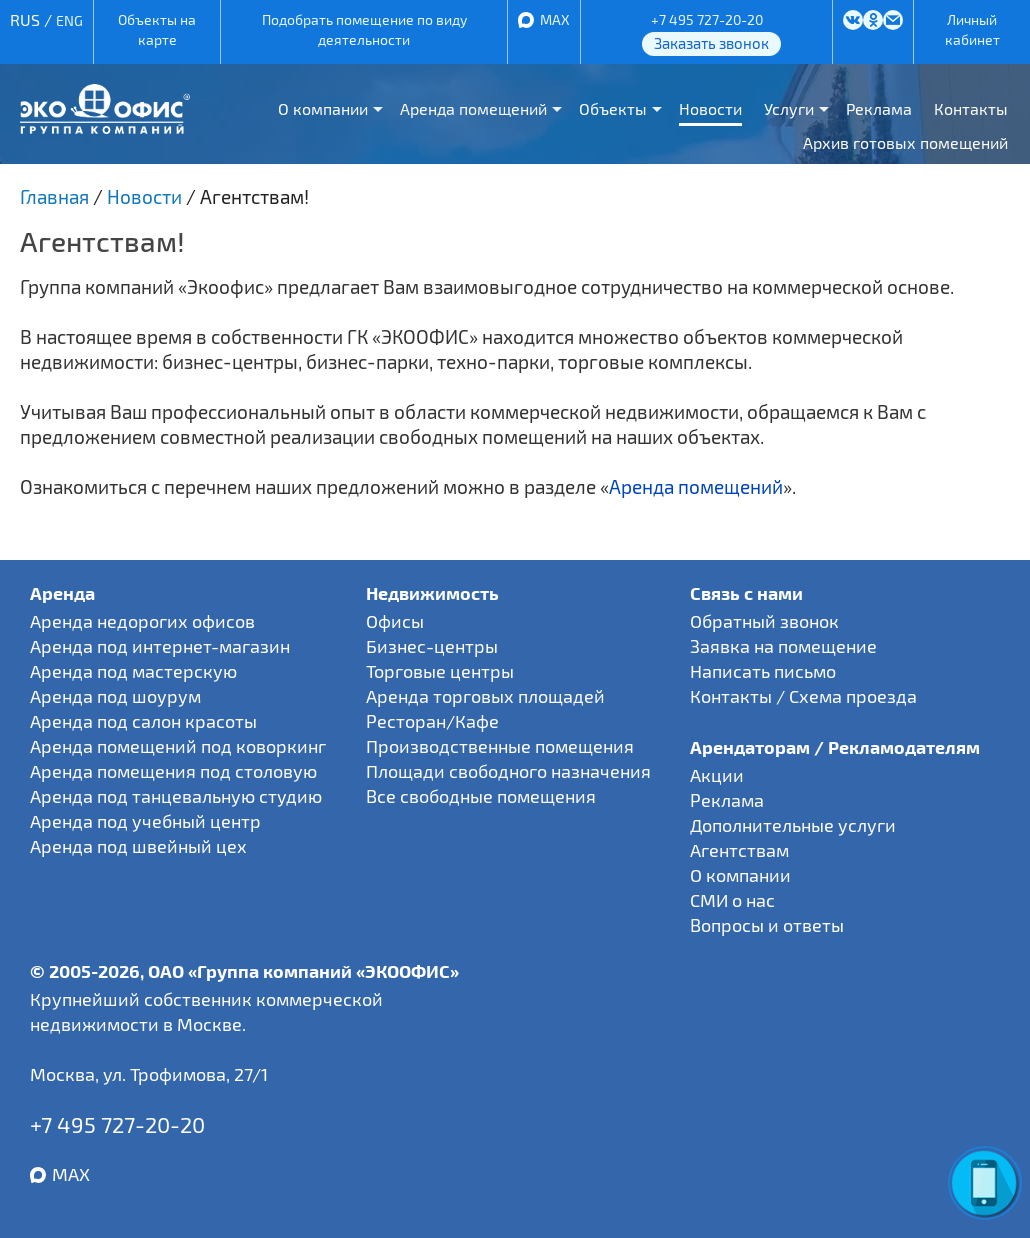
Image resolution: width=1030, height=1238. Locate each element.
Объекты (613, 108)
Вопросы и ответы (767, 925)
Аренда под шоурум (115, 696)
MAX (555, 19)
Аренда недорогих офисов (142, 621)
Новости (710, 108)
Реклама (879, 108)
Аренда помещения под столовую (173, 771)
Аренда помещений (473, 108)
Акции (717, 775)
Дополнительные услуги (793, 825)
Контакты (971, 108)
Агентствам (739, 850)
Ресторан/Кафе (432, 721)
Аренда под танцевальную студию (176, 796)
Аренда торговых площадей (485, 696)
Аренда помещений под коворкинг (178, 746)
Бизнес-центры (432, 646)
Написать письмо (763, 671)
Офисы (395, 621)
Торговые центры (440, 671)
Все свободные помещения (481, 796)
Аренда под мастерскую (133, 671)
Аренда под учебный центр (145, 821)
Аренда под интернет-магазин (160, 646)
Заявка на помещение (783, 646)
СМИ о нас (732, 900)
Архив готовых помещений (905, 142)
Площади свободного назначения (508, 771)
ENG (69, 20)
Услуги (789, 108)
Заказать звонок (711, 43)
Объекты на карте (157, 29)
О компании (323, 108)
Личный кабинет (972, 29)
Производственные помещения (500, 746)
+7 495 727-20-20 (707, 19)
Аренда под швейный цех (138, 846)
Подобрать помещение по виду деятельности (364, 29)
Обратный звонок (764, 621)
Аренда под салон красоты (143, 721)
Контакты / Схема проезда (803, 696)
